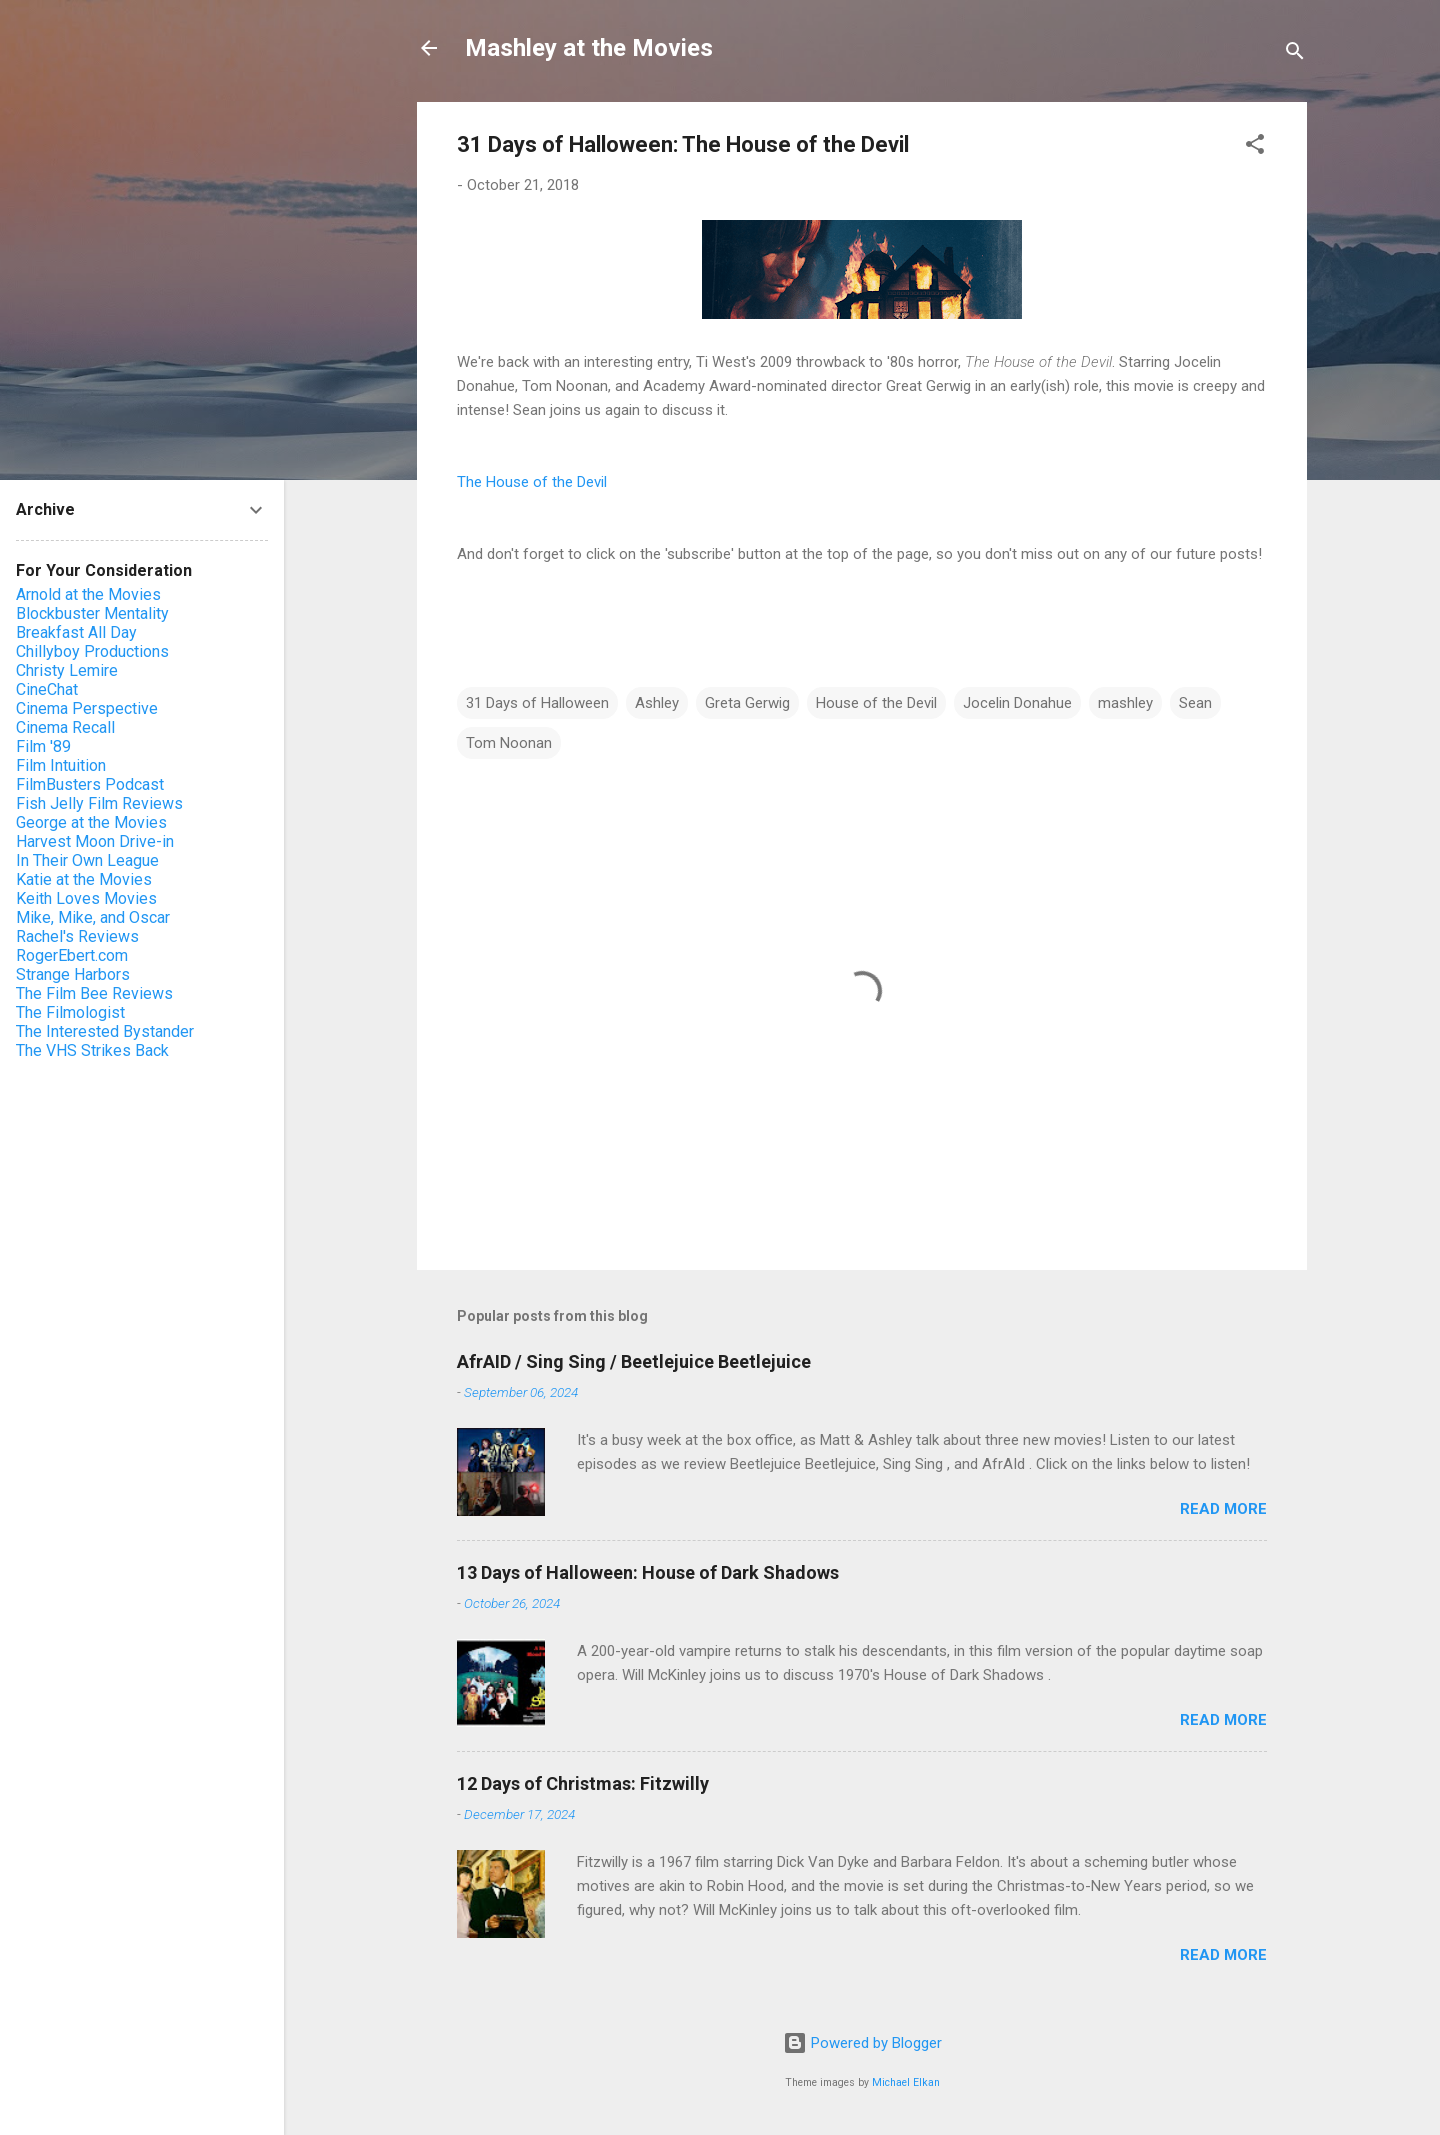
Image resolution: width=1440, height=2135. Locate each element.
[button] (1255, 147)
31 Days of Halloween (537, 703)
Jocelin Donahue (1017, 703)
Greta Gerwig (747, 703)
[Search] (1295, 54)
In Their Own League (87, 860)
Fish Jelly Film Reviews (99, 803)
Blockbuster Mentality (92, 613)
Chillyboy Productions (92, 651)
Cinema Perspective (87, 708)
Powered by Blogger (862, 2043)
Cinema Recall (65, 727)
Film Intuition (61, 765)
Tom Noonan (509, 743)
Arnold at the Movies (88, 594)
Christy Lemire (67, 670)
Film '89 (43, 746)
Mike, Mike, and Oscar (93, 917)
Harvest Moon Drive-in (95, 841)
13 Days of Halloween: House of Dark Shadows (648, 1572)
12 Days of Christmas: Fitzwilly (583, 1783)
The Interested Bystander (105, 1031)
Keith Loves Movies (86, 898)
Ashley (657, 703)
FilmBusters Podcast (90, 784)
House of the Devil (876, 703)
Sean (1195, 703)
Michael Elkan (906, 2082)
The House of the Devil (532, 482)
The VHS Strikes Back (92, 1050)
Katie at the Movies (84, 879)
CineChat (47, 689)
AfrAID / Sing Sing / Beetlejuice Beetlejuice (634, 1361)
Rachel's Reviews (77, 936)
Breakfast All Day (76, 632)
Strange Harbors (73, 974)
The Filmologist (70, 1012)
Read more (1223, 1509)
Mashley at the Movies (589, 48)
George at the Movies (91, 822)
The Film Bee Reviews (94, 993)
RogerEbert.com (72, 955)
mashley (1125, 703)
